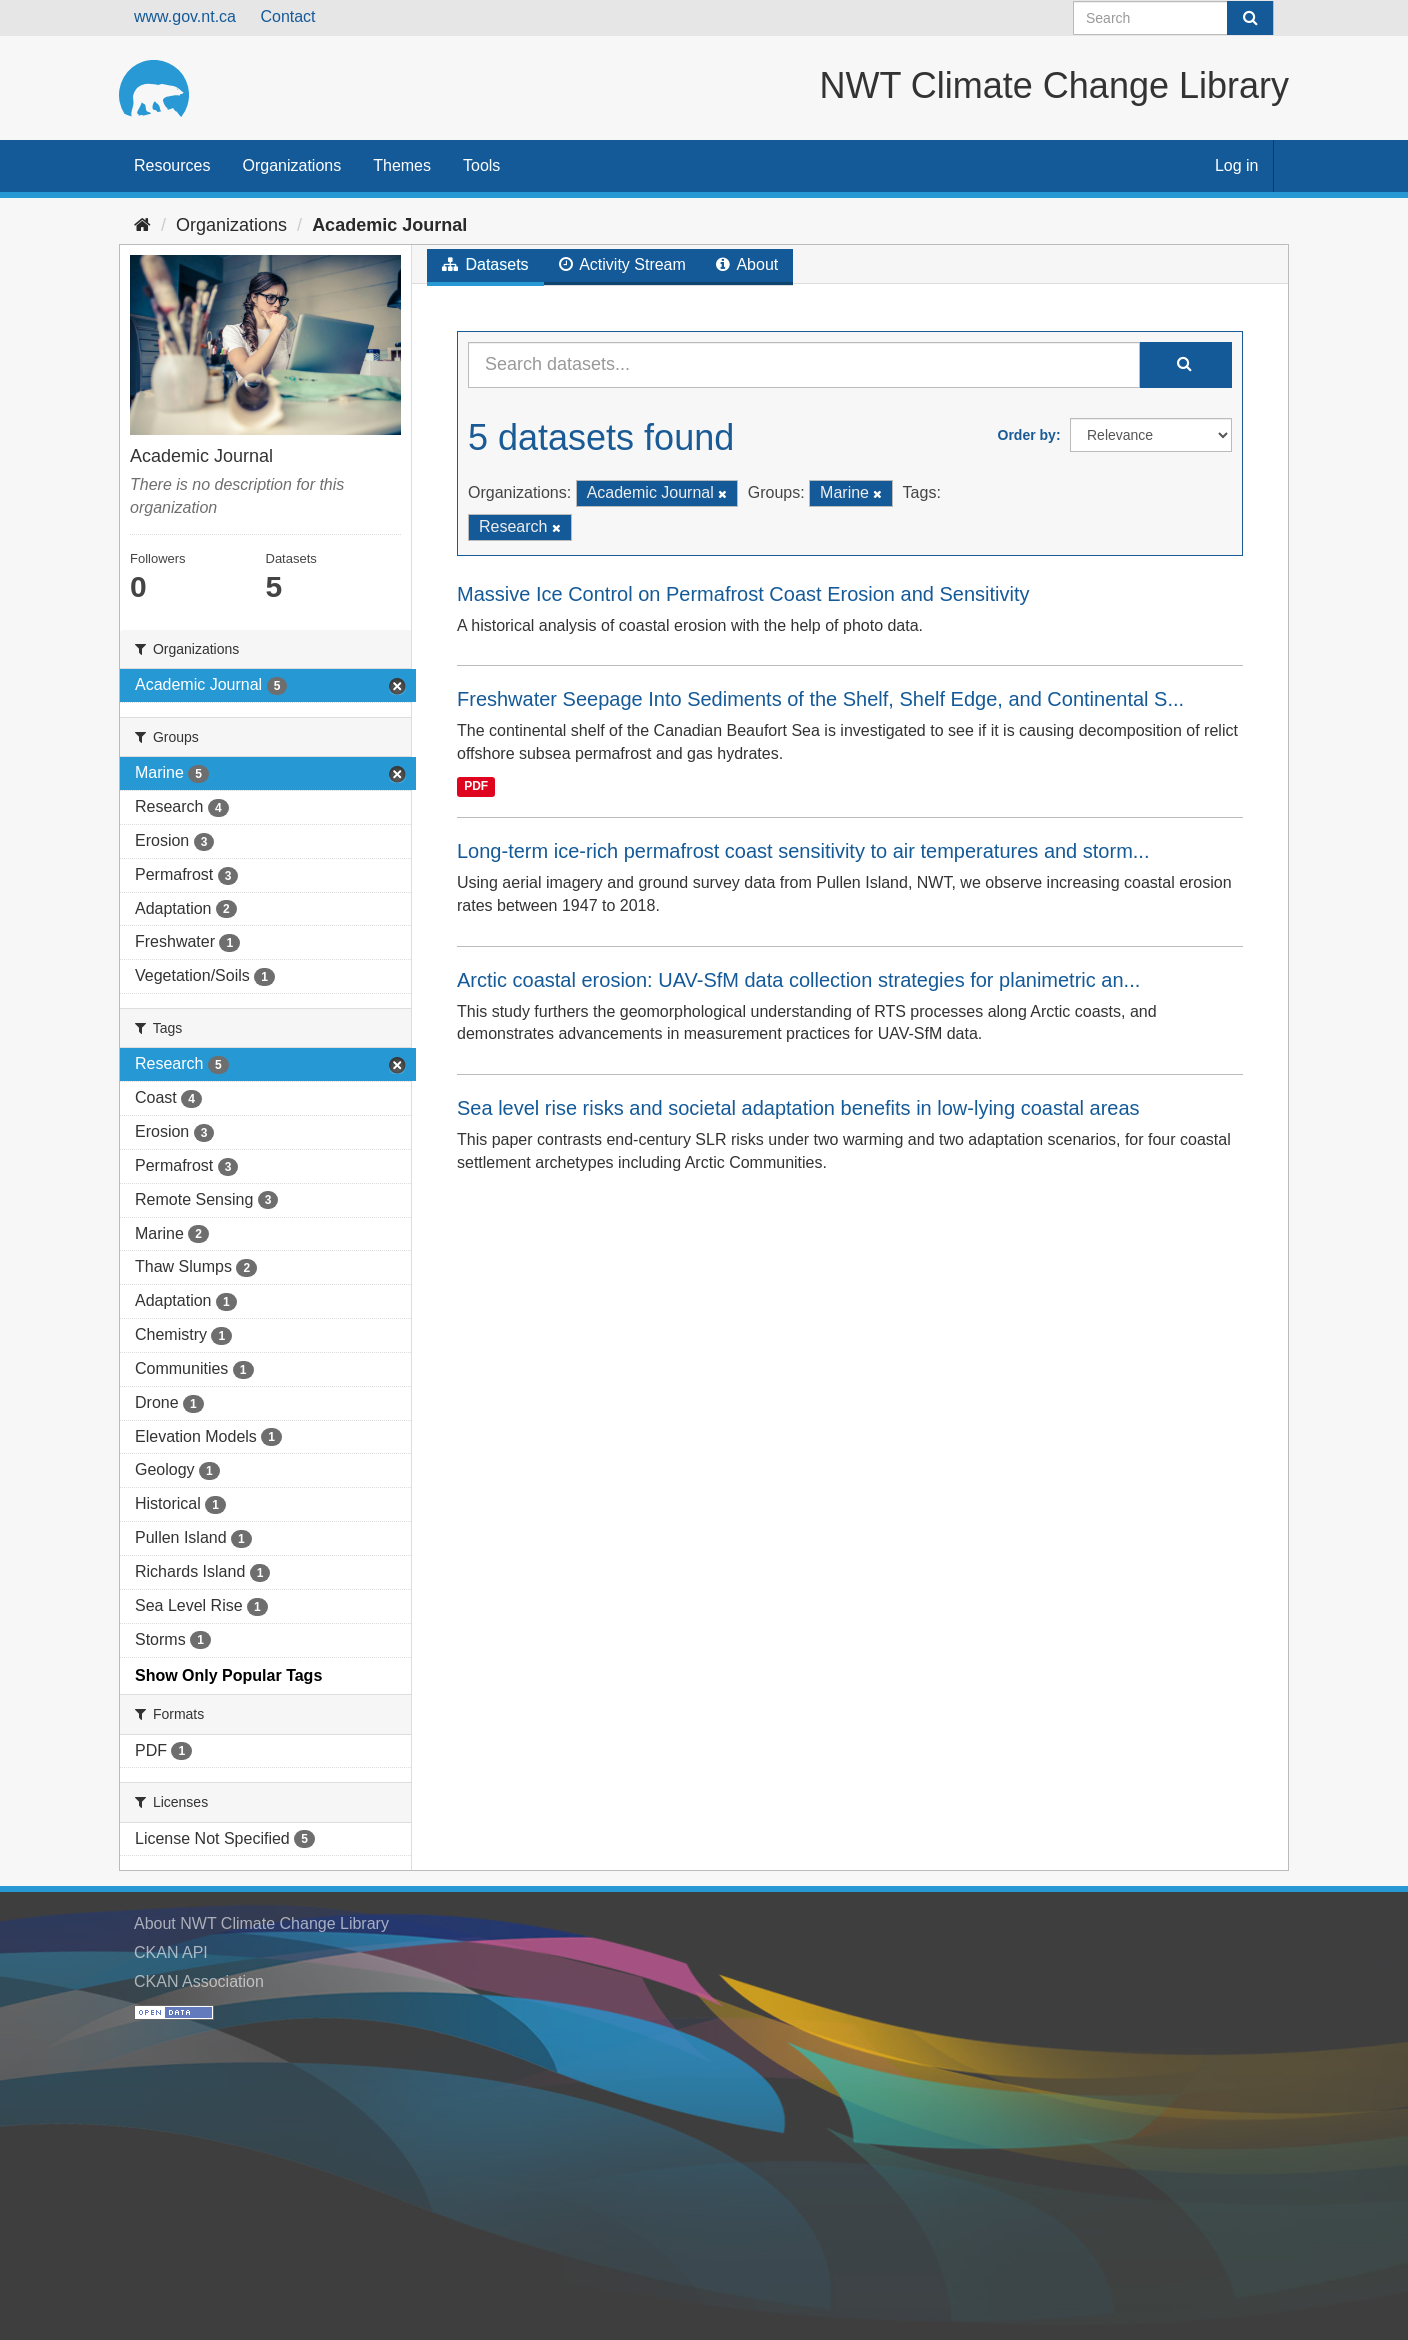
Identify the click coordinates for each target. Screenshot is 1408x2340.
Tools (481, 165)
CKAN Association (199, 1981)
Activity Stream (622, 264)
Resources (172, 165)
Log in (1237, 165)
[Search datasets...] (804, 365)
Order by (1027, 435)
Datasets (485, 264)
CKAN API (171, 1952)
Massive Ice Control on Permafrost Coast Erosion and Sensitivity (743, 594)
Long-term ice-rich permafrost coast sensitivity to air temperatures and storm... (803, 851)
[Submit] (1250, 18)
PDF (476, 786)
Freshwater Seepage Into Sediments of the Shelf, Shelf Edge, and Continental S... (820, 699)
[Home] (142, 225)
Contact (287, 16)
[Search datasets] (1173, 18)
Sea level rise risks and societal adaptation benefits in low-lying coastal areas (798, 1108)
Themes (402, 165)
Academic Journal (389, 225)
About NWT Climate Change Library (261, 1923)
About (747, 264)
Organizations (291, 165)
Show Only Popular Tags (228, 1675)
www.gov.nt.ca (185, 16)
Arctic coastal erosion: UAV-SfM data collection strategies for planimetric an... (798, 980)
